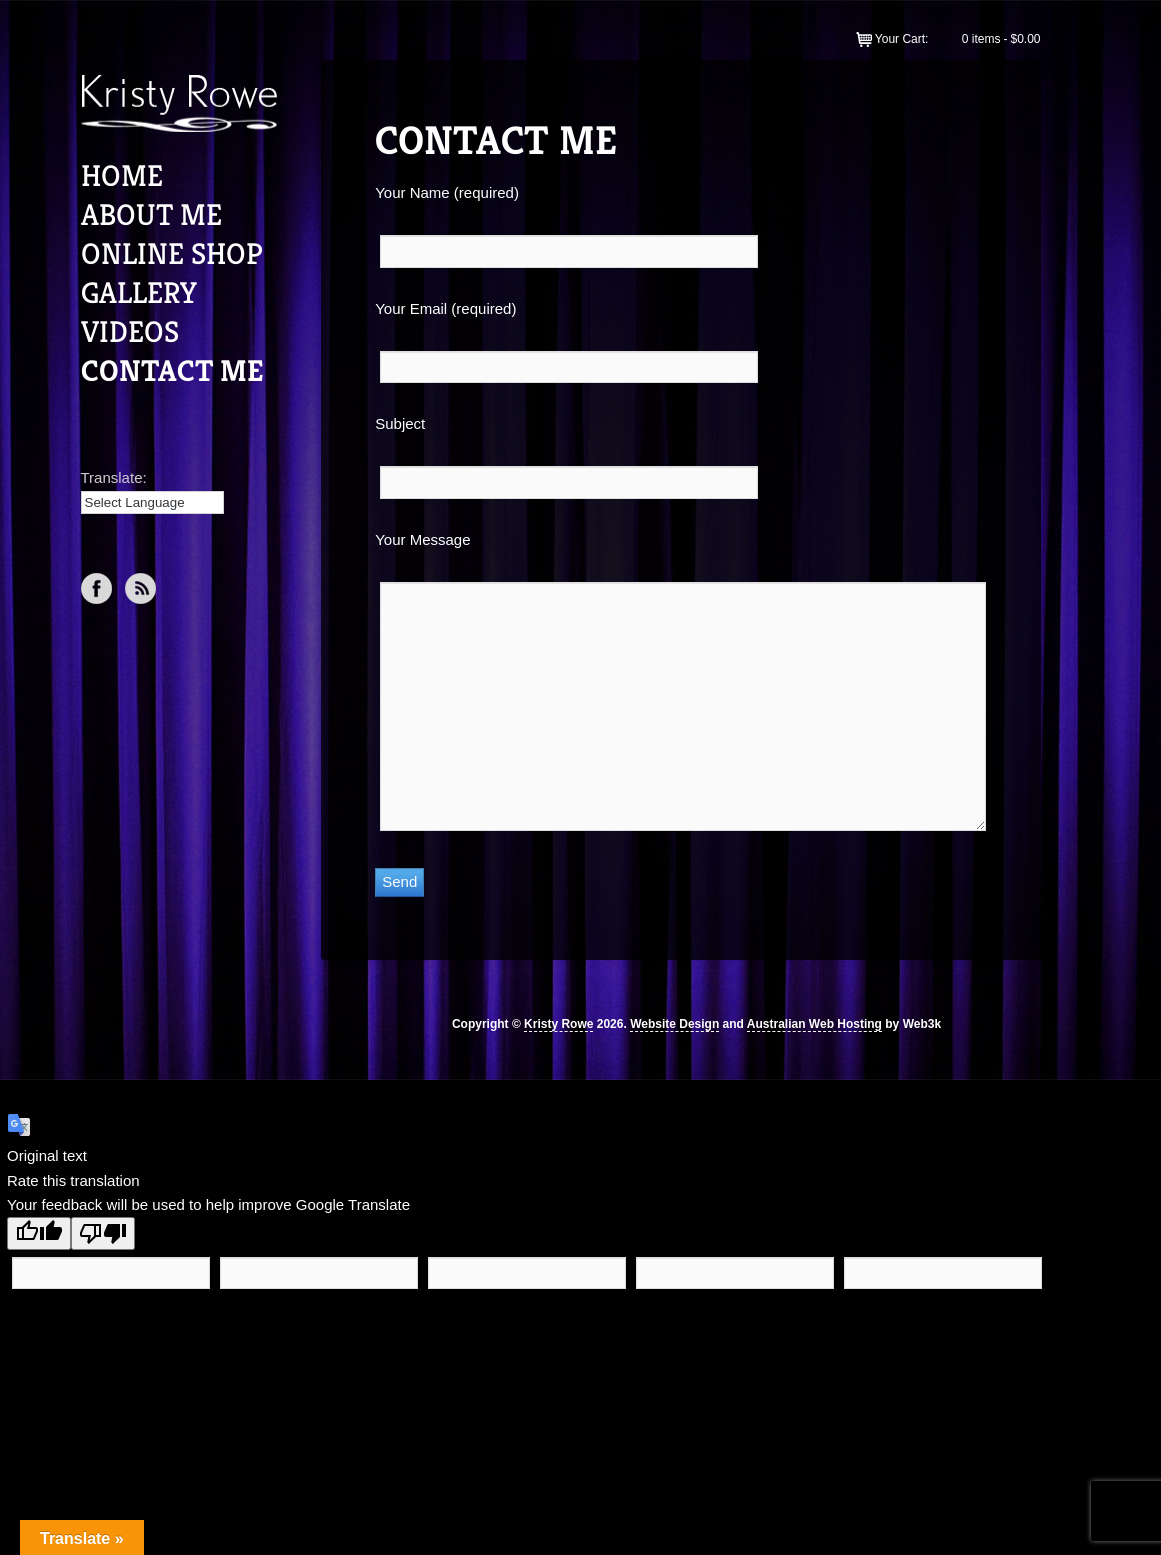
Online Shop (172, 254)
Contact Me (172, 371)
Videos (130, 332)
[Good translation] (39, 1233)
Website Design (674, 1024)
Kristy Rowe (558, 1024)
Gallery (139, 293)
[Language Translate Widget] (152, 502)
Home (122, 176)
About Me (151, 215)
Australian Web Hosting (814, 1024)
